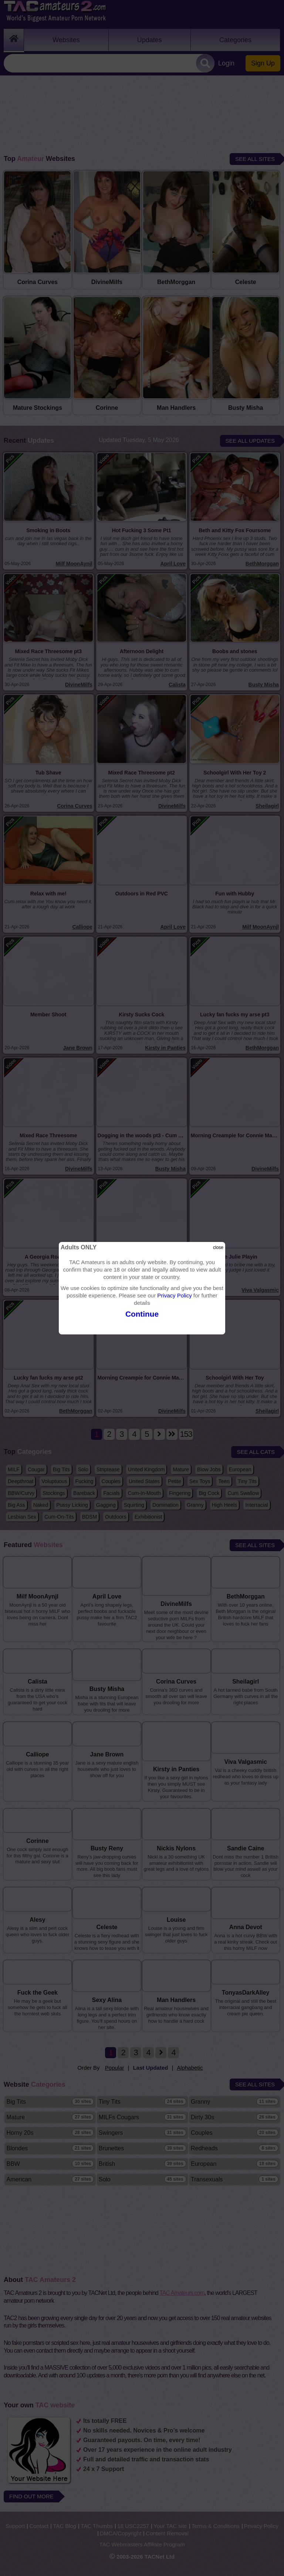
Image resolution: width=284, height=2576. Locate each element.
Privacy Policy (174, 1295)
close (218, 1247)
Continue (142, 1314)
